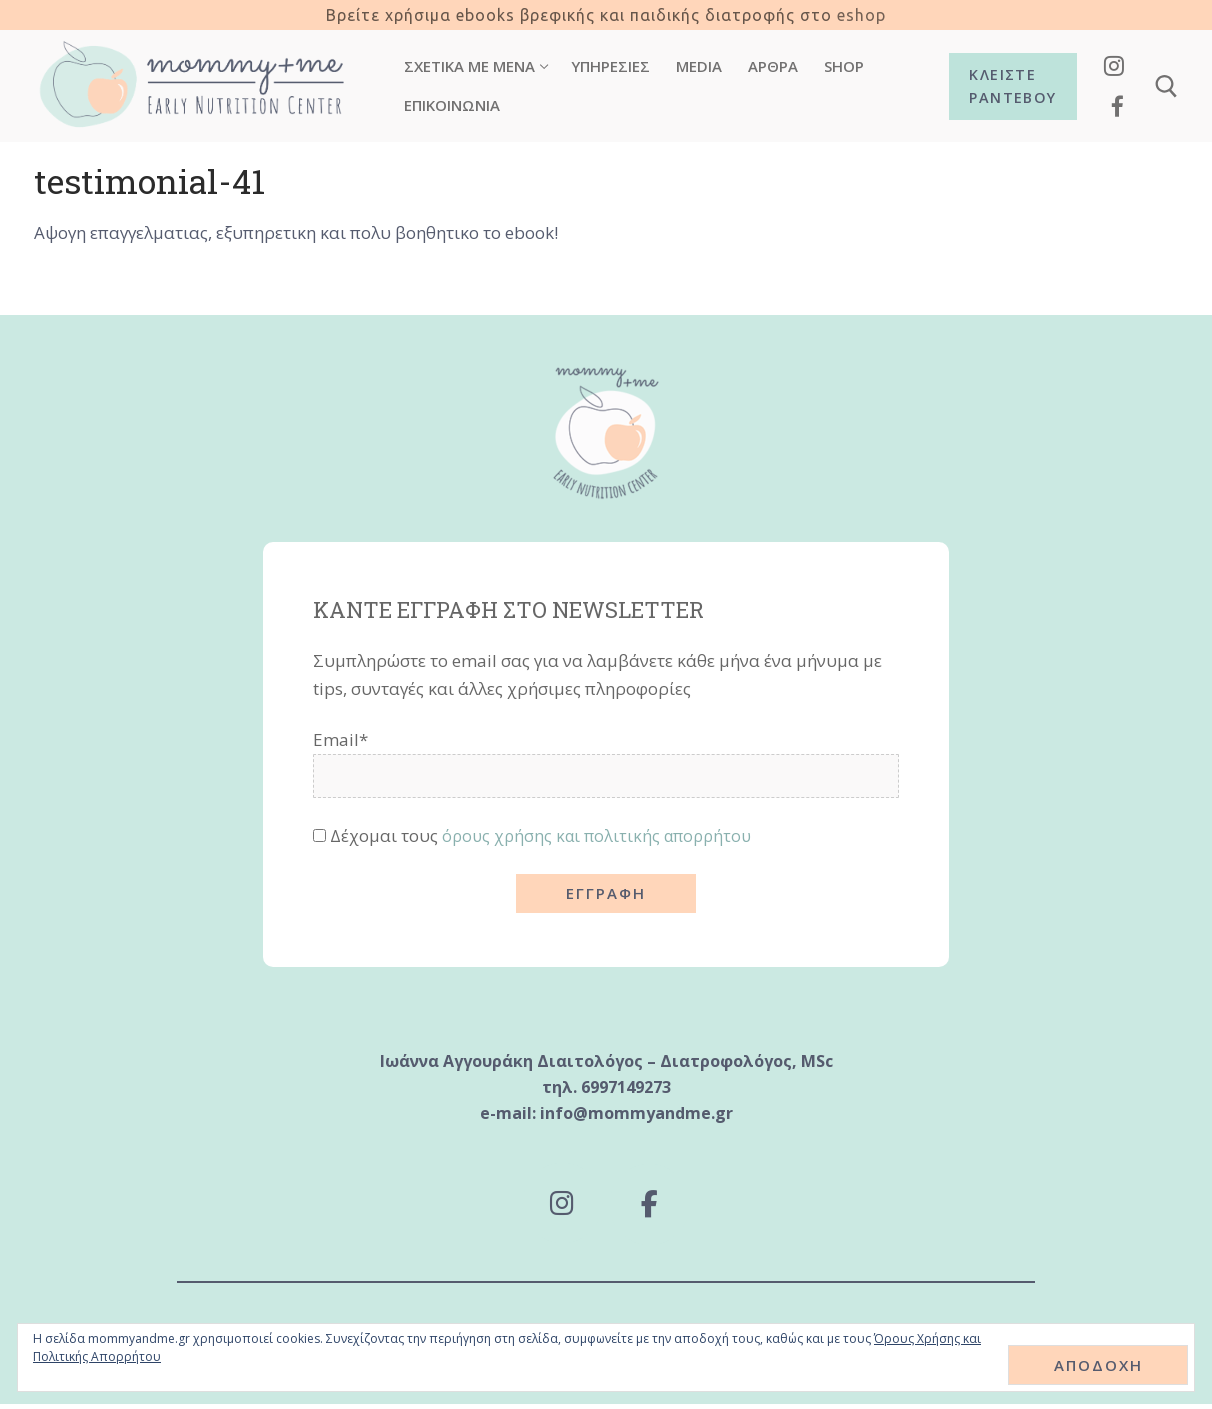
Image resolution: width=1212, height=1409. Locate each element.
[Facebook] (1117, 106)
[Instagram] (1114, 65)
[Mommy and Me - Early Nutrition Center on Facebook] (651, 1207)
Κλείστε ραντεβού (1012, 86)
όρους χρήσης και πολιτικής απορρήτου (602, 835)
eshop (861, 15)
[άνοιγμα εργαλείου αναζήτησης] (1166, 86)
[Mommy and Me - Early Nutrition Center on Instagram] (560, 1206)
